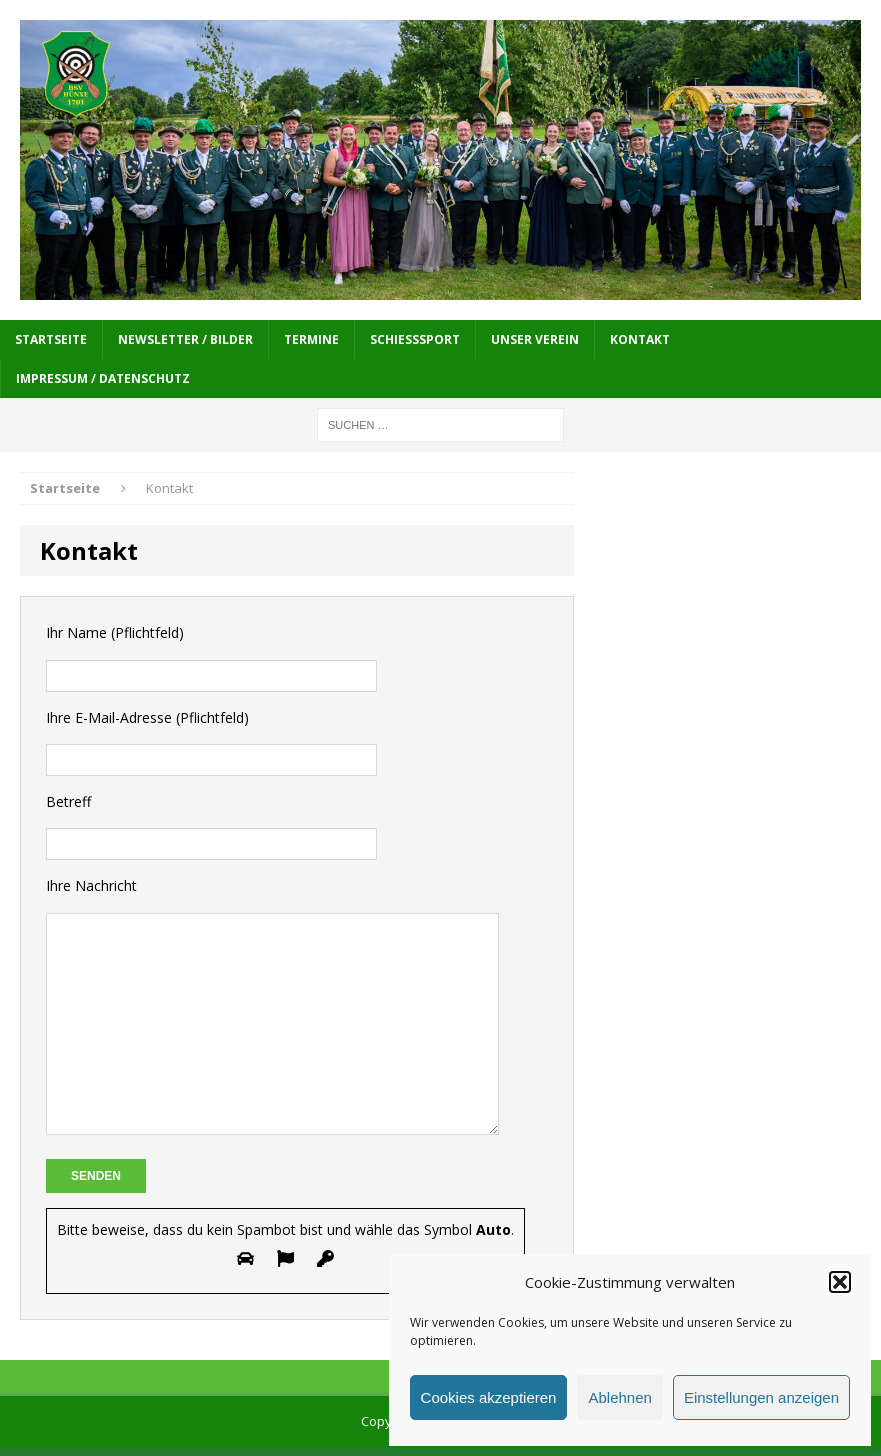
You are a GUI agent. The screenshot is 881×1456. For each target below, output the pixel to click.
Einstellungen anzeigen (761, 1397)
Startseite (51, 339)
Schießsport (415, 339)
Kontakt (640, 339)
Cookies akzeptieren (489, 1397)
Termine (311, 339)
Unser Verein (535, 339)
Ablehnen (619, 1397)
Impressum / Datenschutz (103, 378)
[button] (840, 1282)
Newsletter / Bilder (185, 339)
